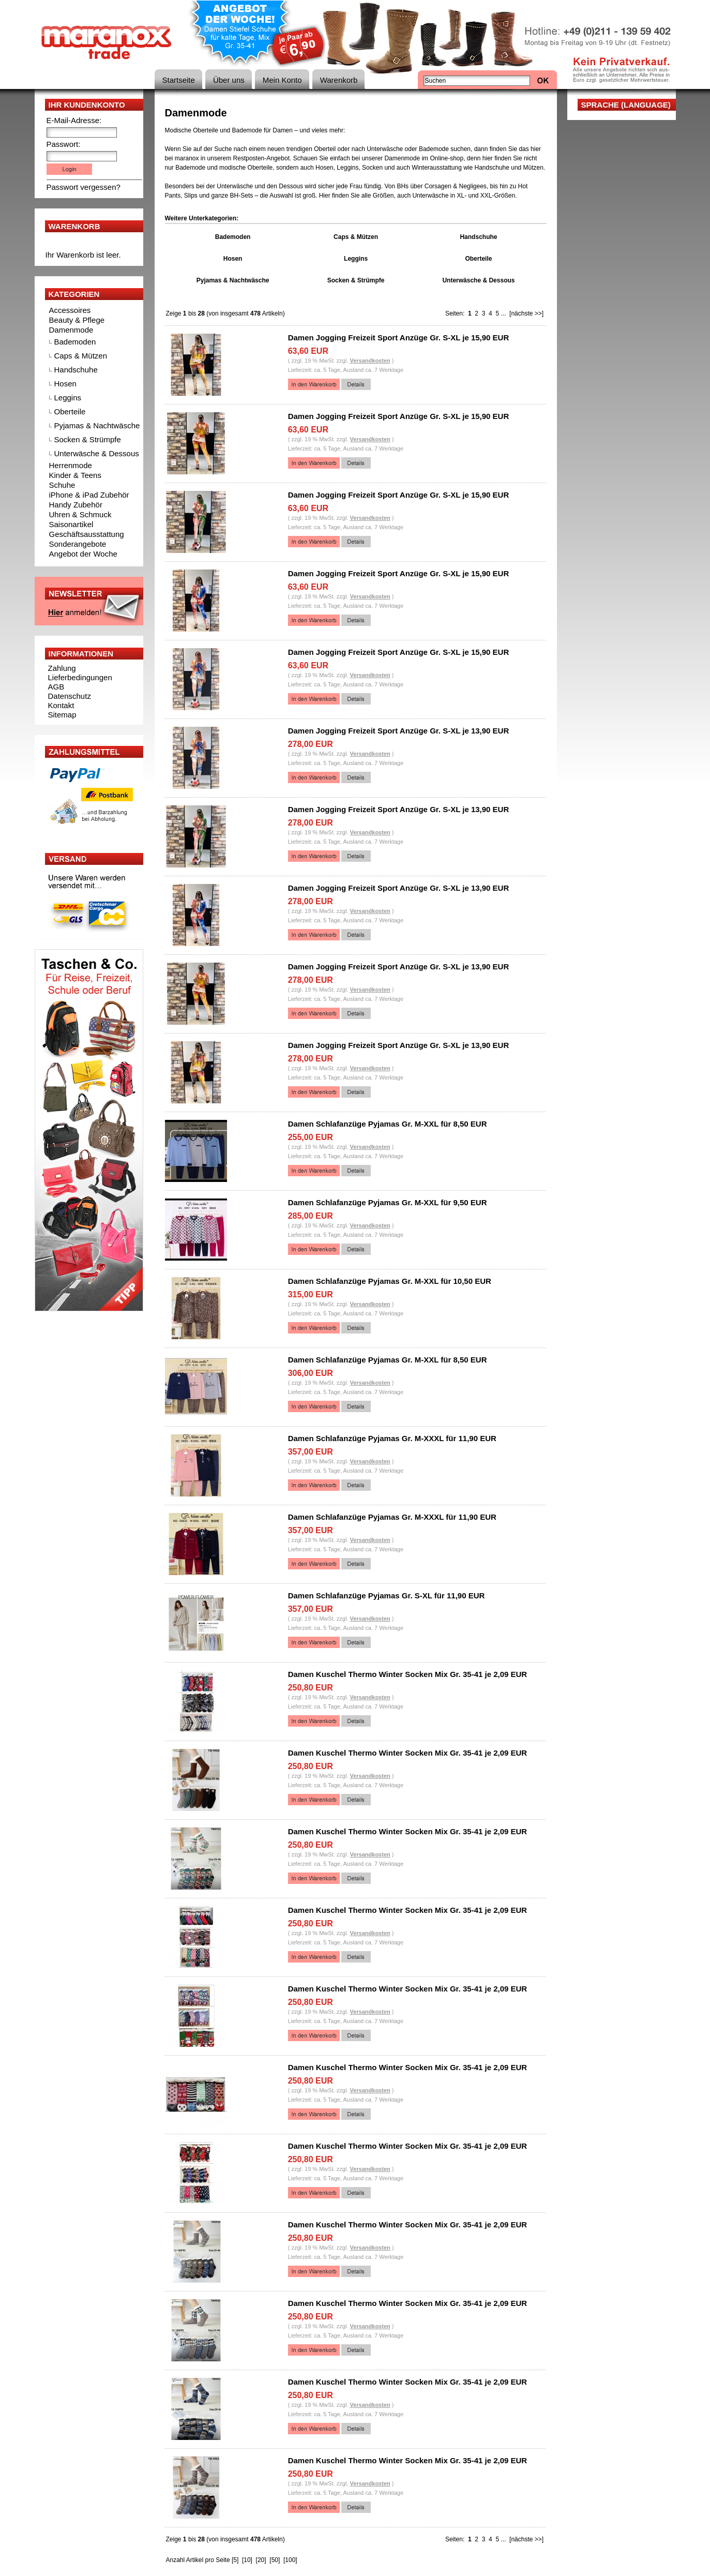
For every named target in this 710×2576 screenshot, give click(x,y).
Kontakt (61, 705)
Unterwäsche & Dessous (96, 453)
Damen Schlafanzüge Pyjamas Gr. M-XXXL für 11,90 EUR (392, 1438)
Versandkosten (370, 360)
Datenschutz (69, 696)
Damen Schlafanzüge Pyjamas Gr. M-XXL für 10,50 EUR (389, 1281)
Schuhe (62, 485)
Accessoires (70, 310)
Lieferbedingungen (80, 677)
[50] (274, 2560)
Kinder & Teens (75, 475)
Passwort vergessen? (83, 187)
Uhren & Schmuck (80, 514)
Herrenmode (70, 465)
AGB (56, 686)
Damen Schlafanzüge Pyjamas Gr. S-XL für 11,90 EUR (386, 1595)
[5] (235, 2560)
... (503, 313)
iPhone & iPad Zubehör (89, 494)
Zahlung (62, 668)
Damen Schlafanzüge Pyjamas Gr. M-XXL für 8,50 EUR (387, 1123)
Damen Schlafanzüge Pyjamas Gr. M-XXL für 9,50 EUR (387, 1202)
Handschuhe (76, 369)
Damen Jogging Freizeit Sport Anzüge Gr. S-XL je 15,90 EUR (398, 337)
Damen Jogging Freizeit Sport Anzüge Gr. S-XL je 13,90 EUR (398, 730)
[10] (247, 2560)
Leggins (68, 397)
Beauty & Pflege (77, 320)
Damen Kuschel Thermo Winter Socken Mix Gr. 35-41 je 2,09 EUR (407, 1674)
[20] (261, 2560)
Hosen (65, 383)
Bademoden (75, 341)
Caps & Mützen (81, 355)
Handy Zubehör (75, 504)
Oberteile (70, 411)
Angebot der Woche (83, 553)
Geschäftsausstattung (86, 534)
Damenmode (71, 329)
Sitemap (62, 714)
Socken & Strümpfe (87, 439)
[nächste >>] (526, 313)
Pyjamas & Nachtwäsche (97, 425)
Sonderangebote (78, 544)
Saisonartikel (71, 524)
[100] (290, 2560)
